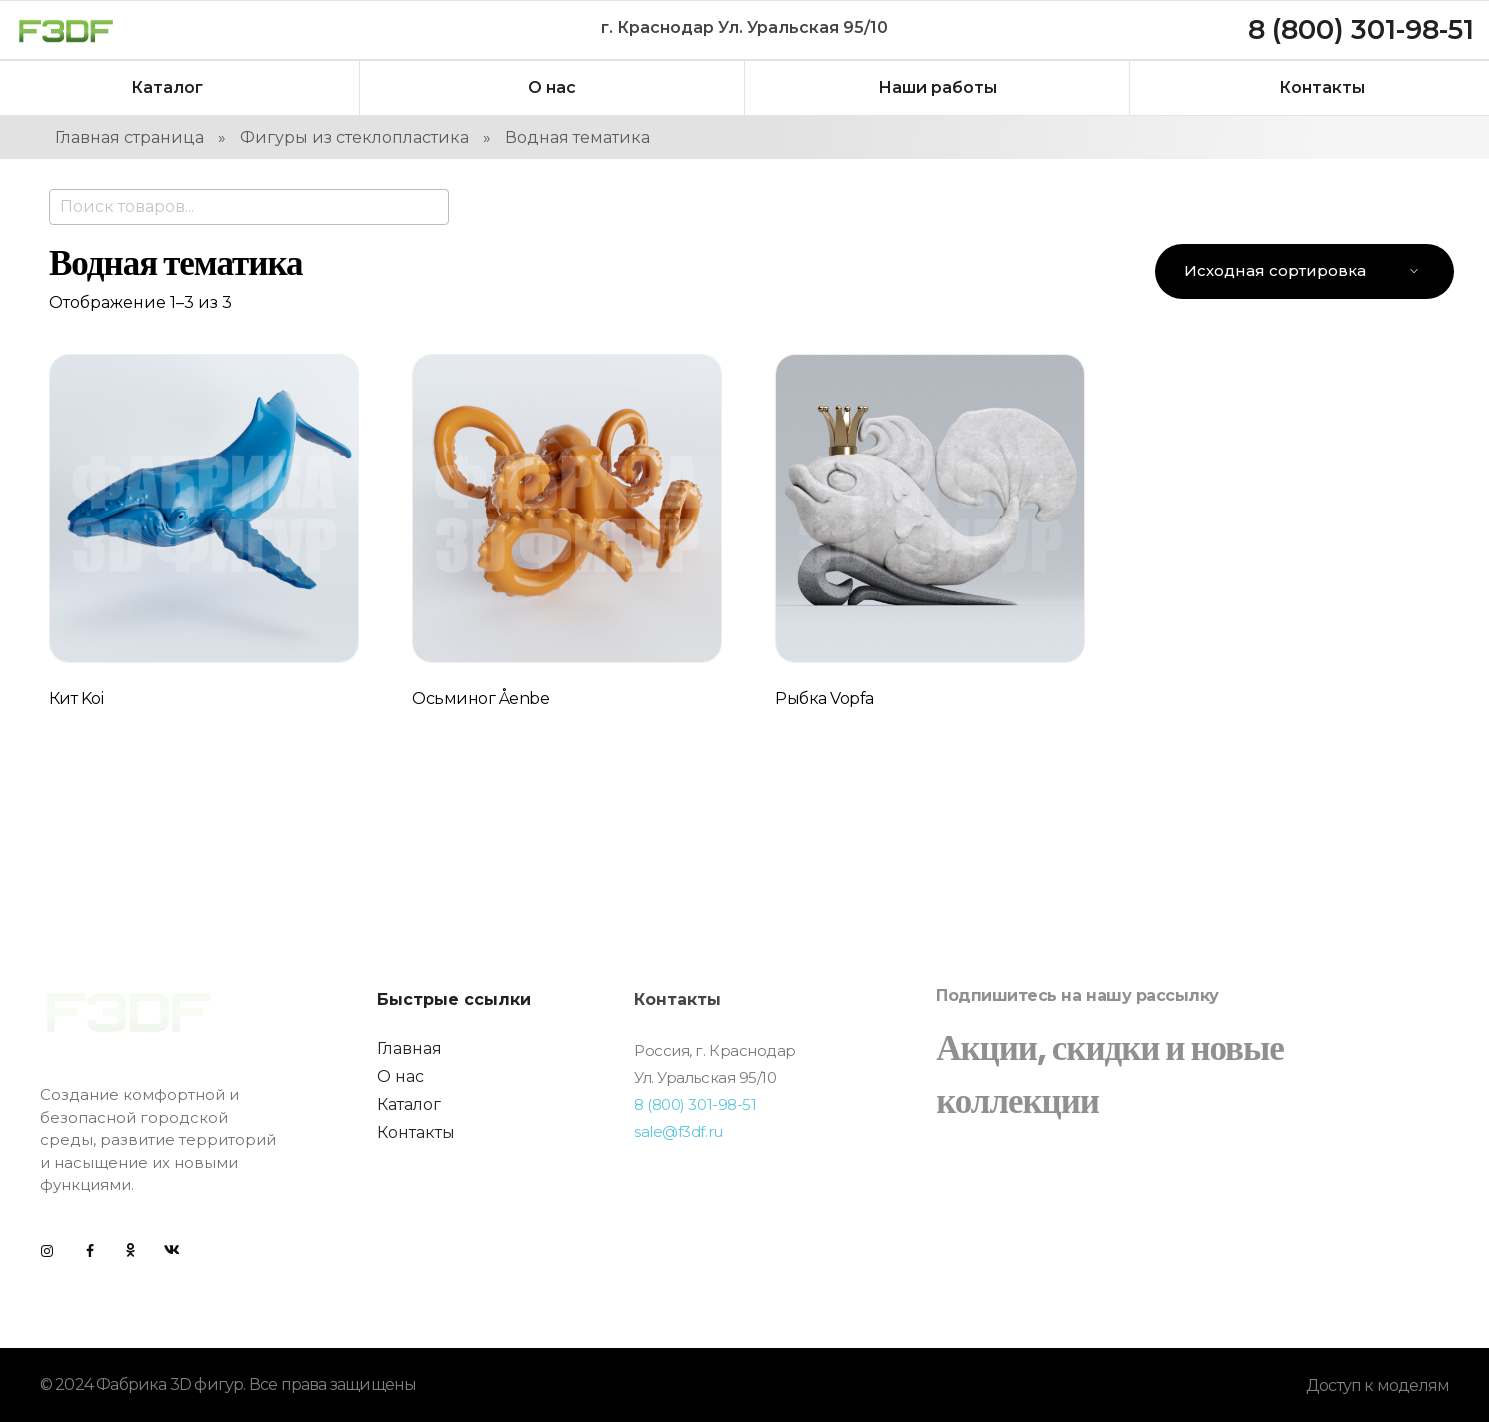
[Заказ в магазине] (1304, 271)
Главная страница (129, 137)
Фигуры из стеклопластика (354, 137)
